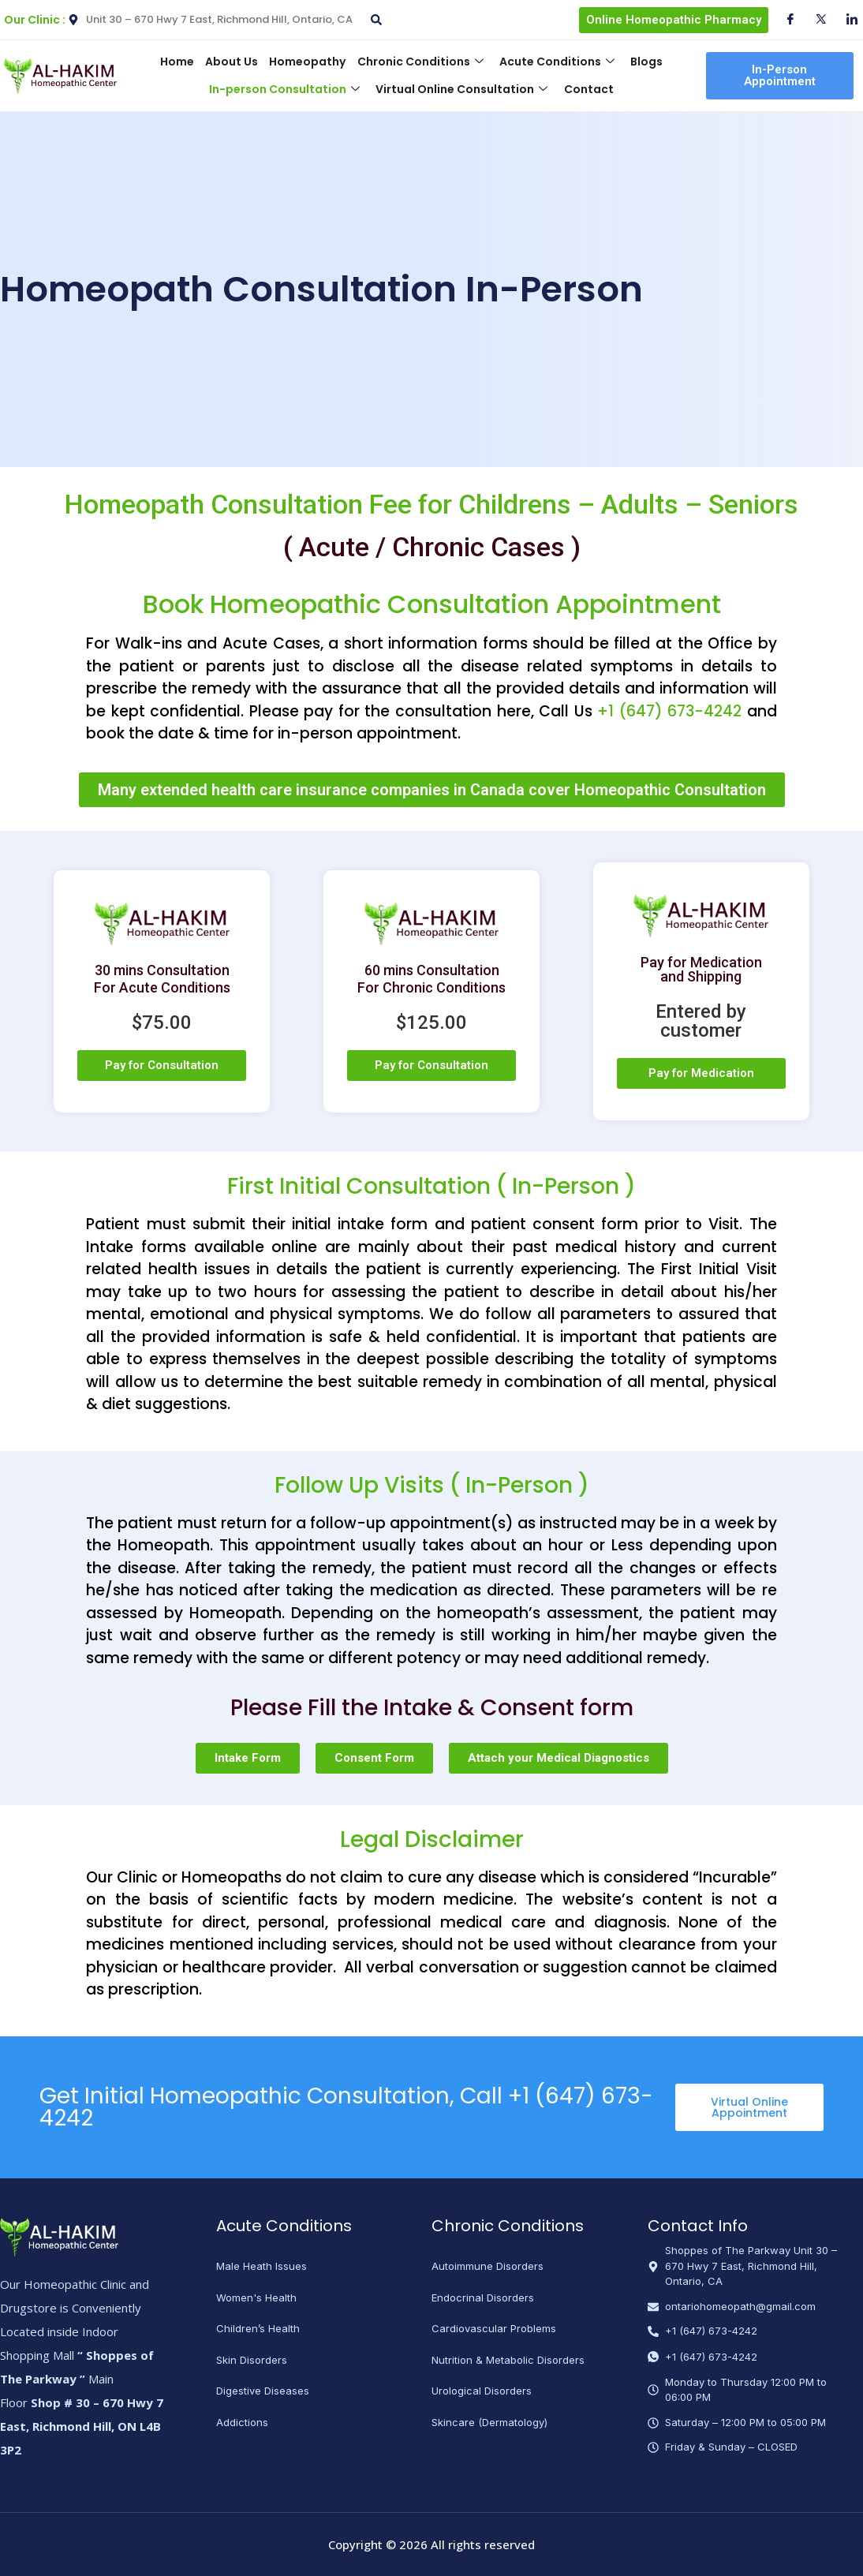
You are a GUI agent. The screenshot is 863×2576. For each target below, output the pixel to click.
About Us (231, 61)
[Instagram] (845, 20)
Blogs (646, 61)
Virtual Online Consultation (461, 89)
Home (177, 61)
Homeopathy (307, 61)
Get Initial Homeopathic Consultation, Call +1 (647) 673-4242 (346, 2107)
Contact (588, 89)
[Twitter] (815, 20)
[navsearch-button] (374, 13)
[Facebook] (784, 20)
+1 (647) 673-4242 (669, 711)
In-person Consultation (284, 89)
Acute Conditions (556, 61)
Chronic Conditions (420, 61)
